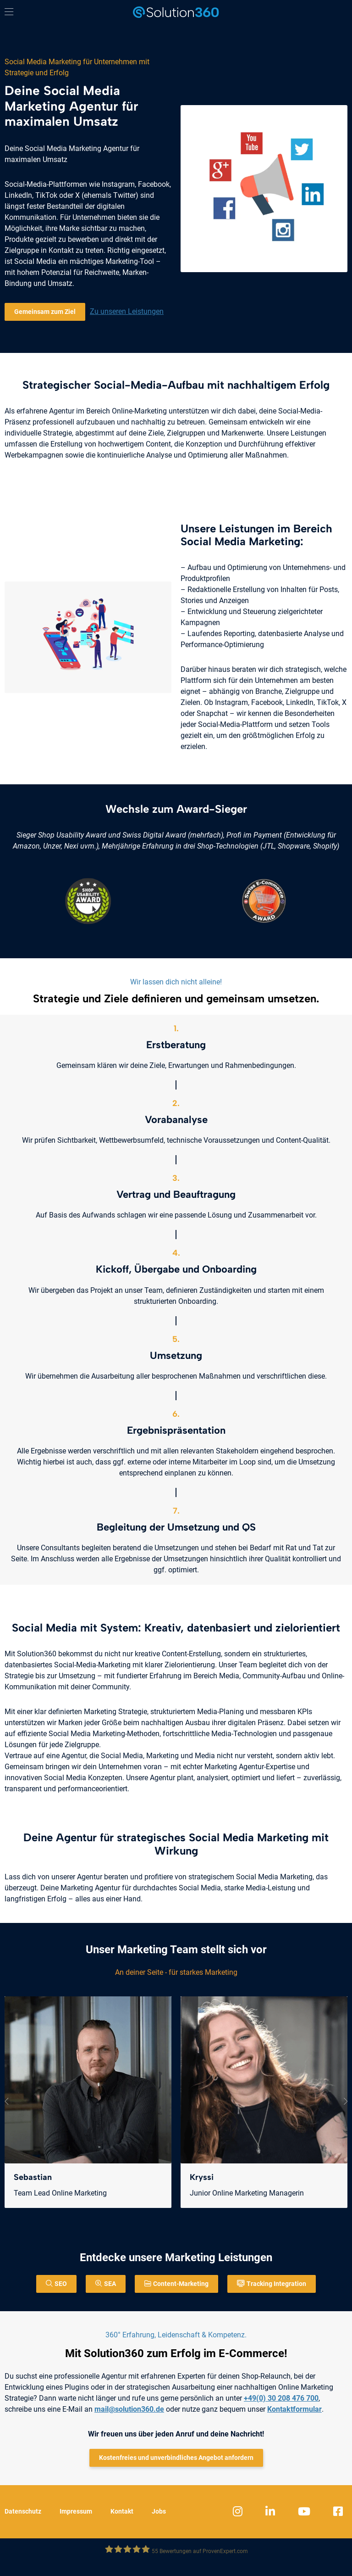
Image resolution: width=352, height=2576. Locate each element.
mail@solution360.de (129, 2409)
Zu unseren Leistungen (127, 311)
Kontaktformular (294, 2409)
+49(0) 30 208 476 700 (281, 2398)
